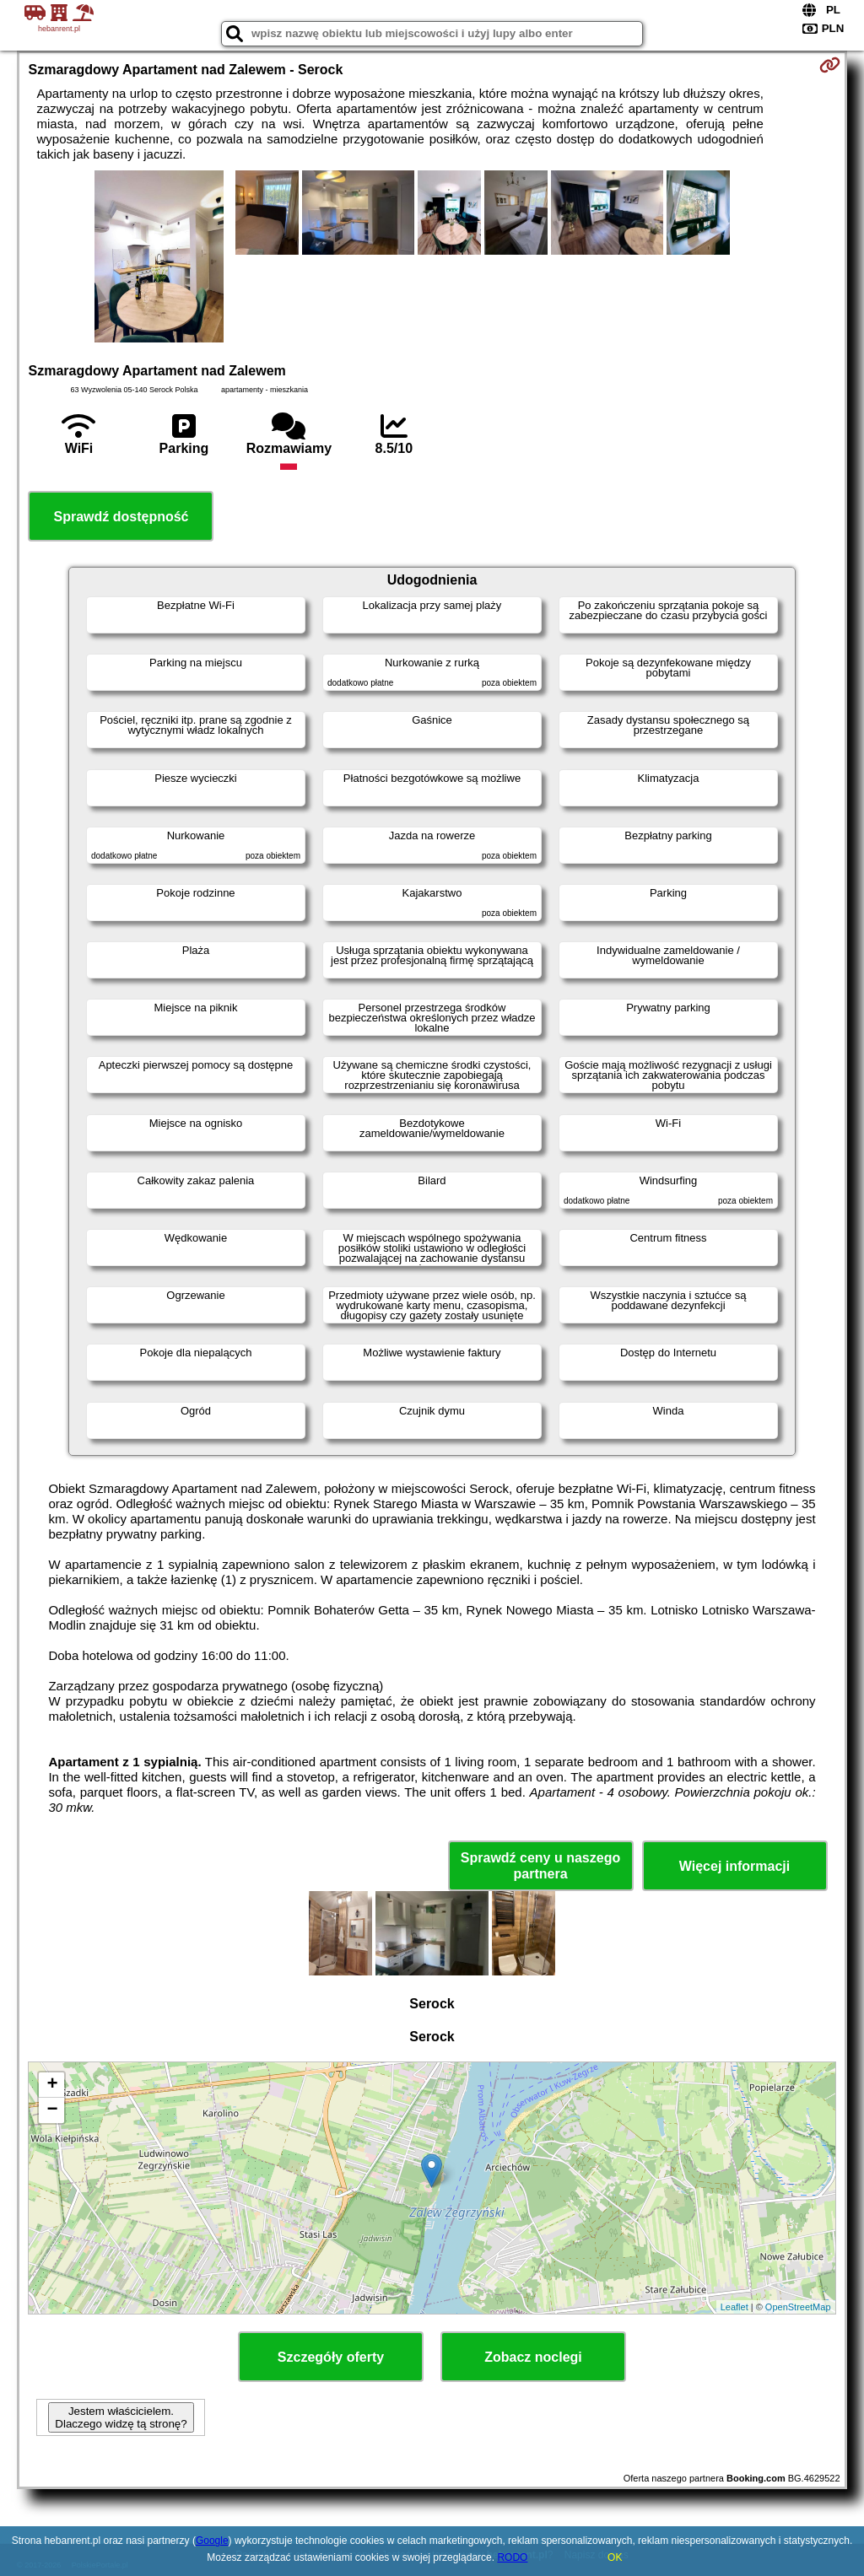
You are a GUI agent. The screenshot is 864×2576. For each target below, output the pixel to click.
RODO (512, 2557)
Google (212, 2540)
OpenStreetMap (798, 2307)
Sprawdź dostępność (120, 516)
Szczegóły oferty (331, 2357)
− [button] (51, 2110)
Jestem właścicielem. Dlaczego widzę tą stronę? (120, 2417)
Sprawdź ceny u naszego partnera (540, 1866)
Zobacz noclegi (533, 2357)
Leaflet (734, 2307)
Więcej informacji (734, 1866)
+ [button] (51, 2085)
